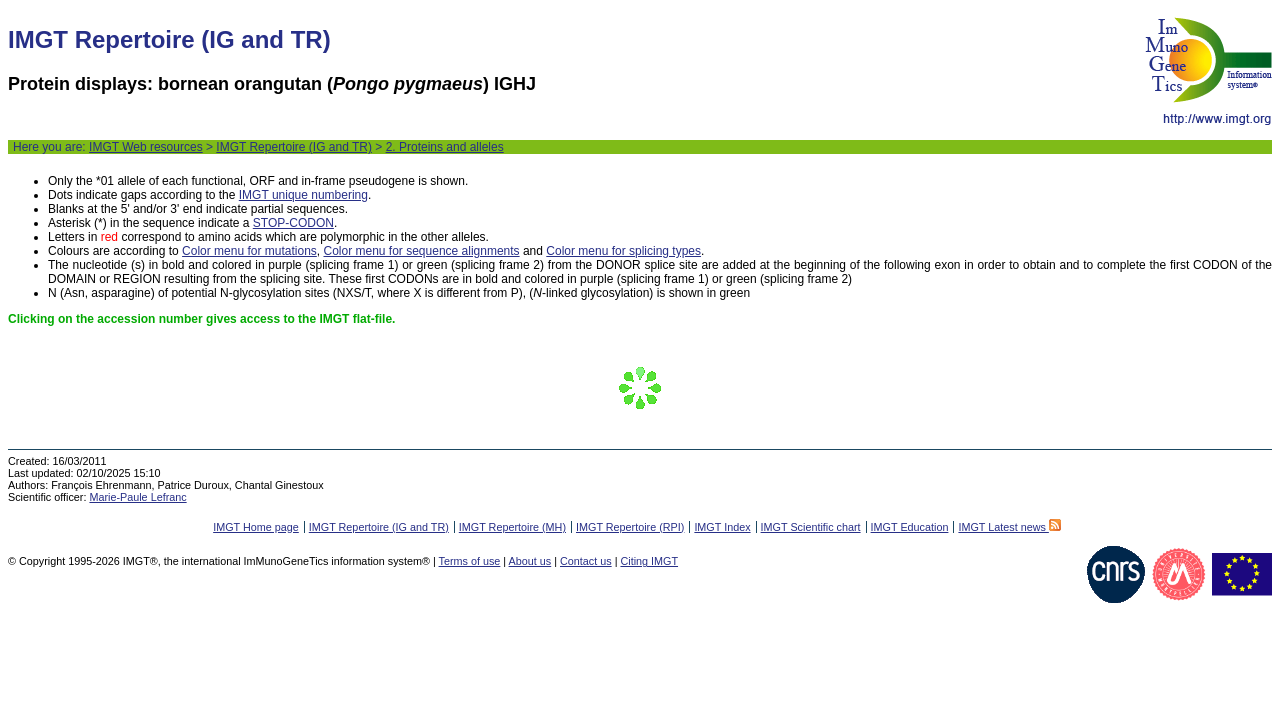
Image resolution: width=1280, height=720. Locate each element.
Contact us (586, 561)
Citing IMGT (649, 561)
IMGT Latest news (1009, 527)
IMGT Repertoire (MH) (512, 527)
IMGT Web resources (146, 147)
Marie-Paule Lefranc (137, 497)
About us (530, 561)
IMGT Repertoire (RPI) (630, 527)
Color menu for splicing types (623, 251)
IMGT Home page (256, 527)
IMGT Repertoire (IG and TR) (294, 147)
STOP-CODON (293, 223)
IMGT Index (722, 527)
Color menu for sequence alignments (421, 251)
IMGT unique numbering (303, 195)
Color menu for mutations (249, 251)
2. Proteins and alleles (445, 147)
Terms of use (470, 561)
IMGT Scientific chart (811, 527)
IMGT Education (910, 527)
